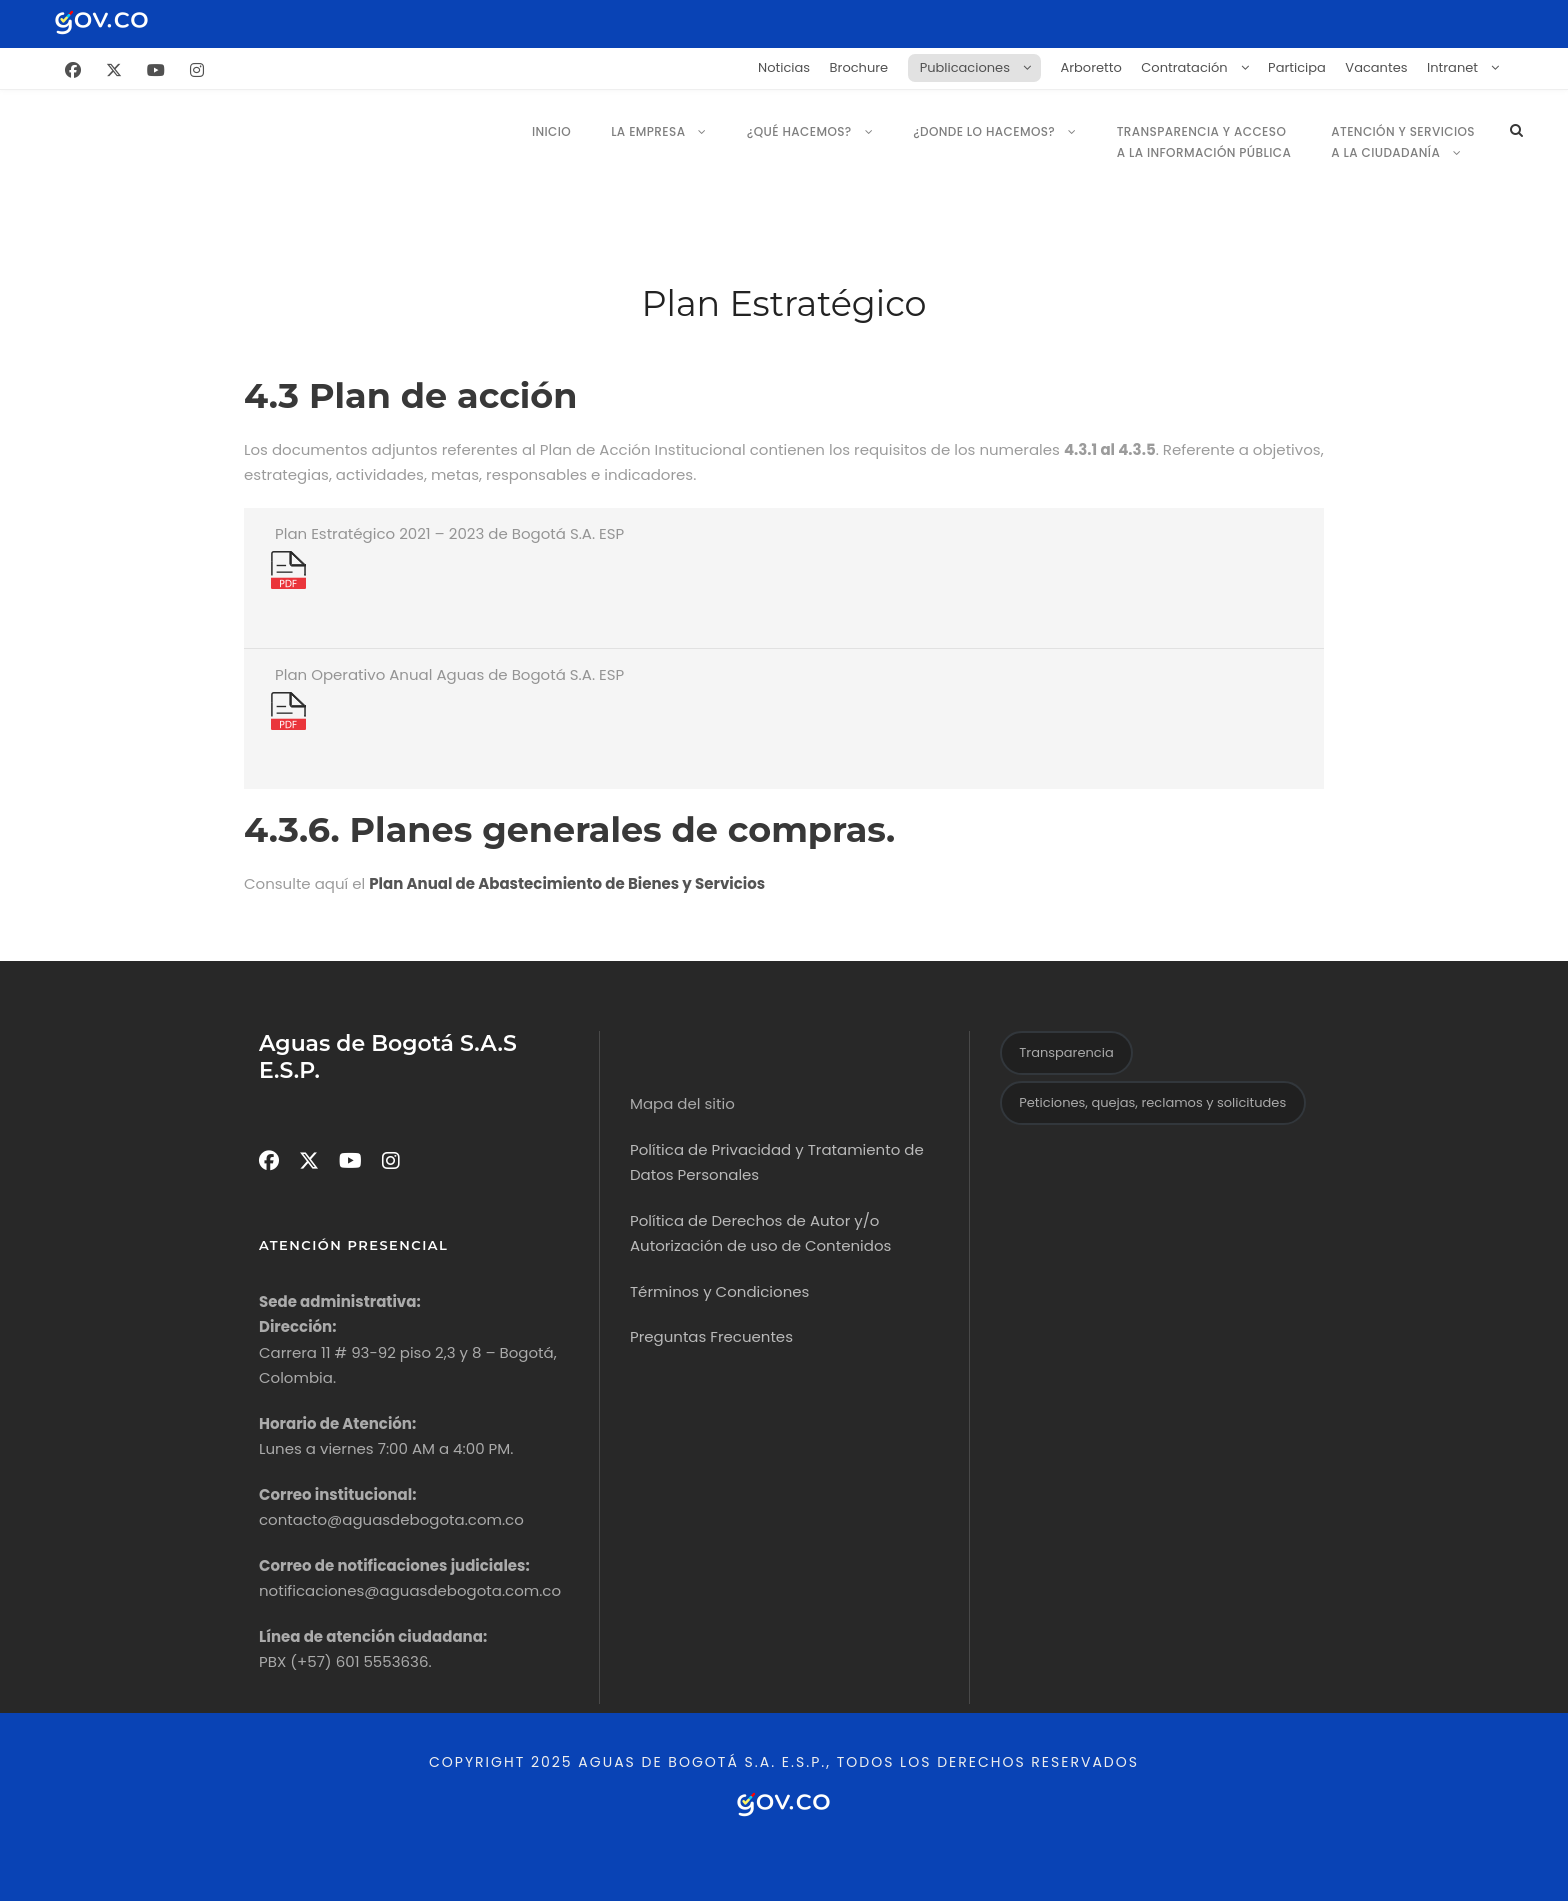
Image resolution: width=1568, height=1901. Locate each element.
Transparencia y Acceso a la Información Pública (1204, 141)
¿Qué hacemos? (799, 131)
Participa (1297, 67)
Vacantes (1376, 67)
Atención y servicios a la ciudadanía (1403, 141)
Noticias (784, 67)
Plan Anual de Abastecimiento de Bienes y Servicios (567, 883)
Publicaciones (965, 67)
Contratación (1184, 67)
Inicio (551, 131)
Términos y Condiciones (719, 1291)
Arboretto (1090, 67)
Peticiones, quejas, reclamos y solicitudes (1152, 1102)
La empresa (648, 131)
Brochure (859, 67)
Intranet (1452, 67)
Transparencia (1066, 1052)
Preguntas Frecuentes (711, 1336)
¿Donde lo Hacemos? (984, 131)
